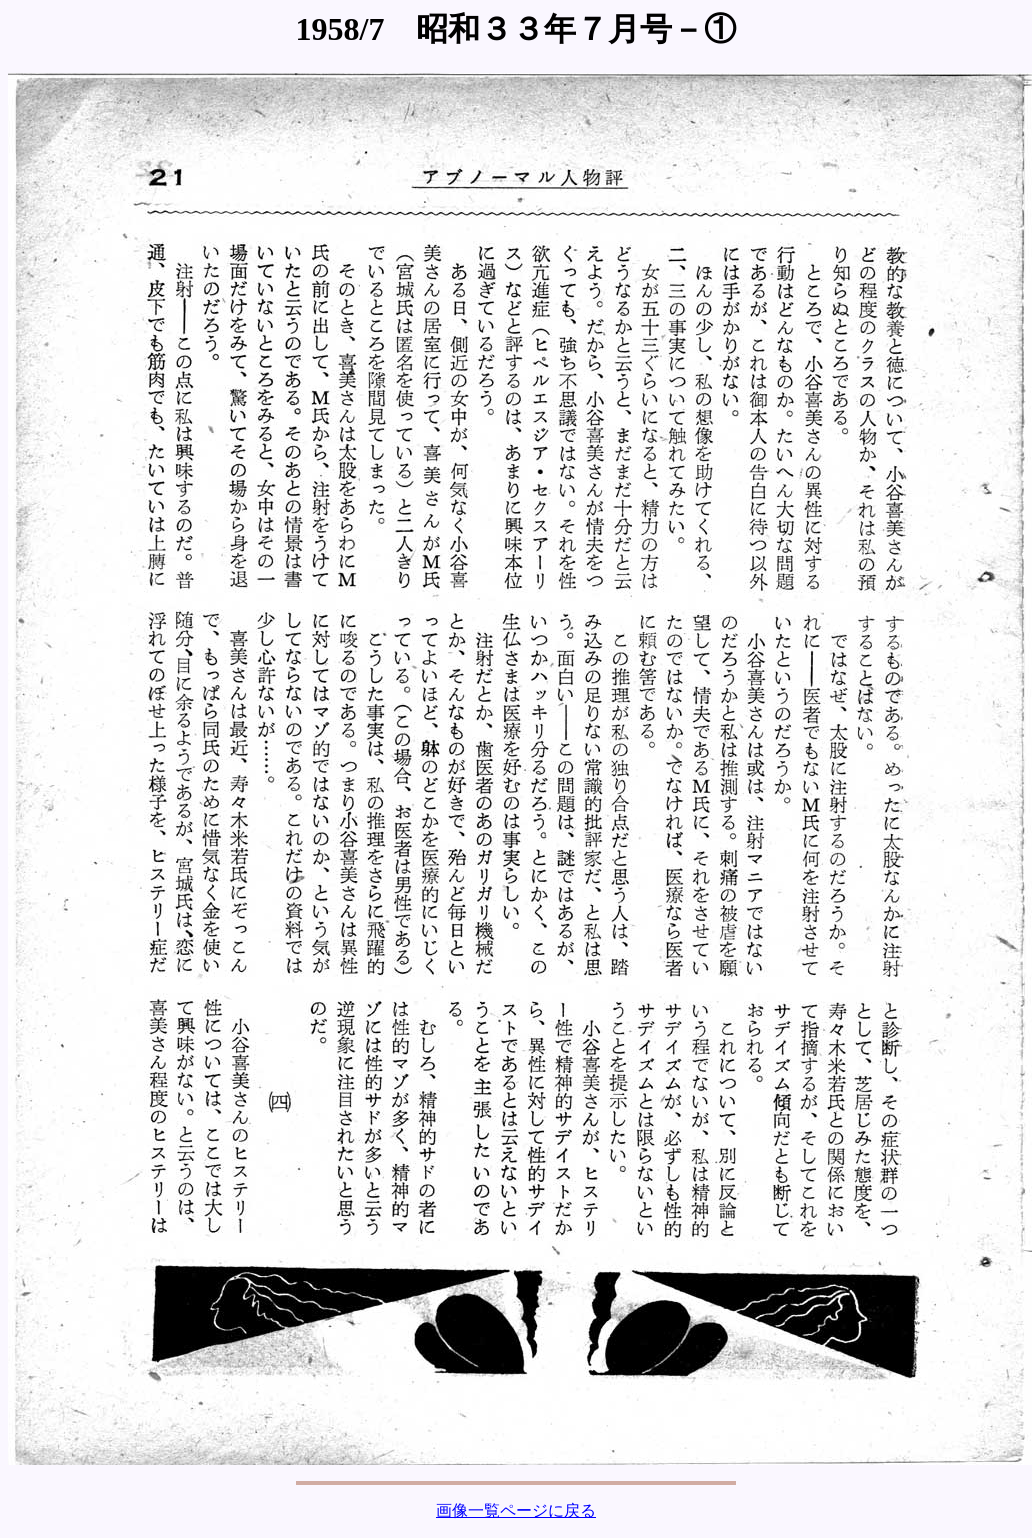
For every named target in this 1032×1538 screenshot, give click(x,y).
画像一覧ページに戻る (516, 1510)
